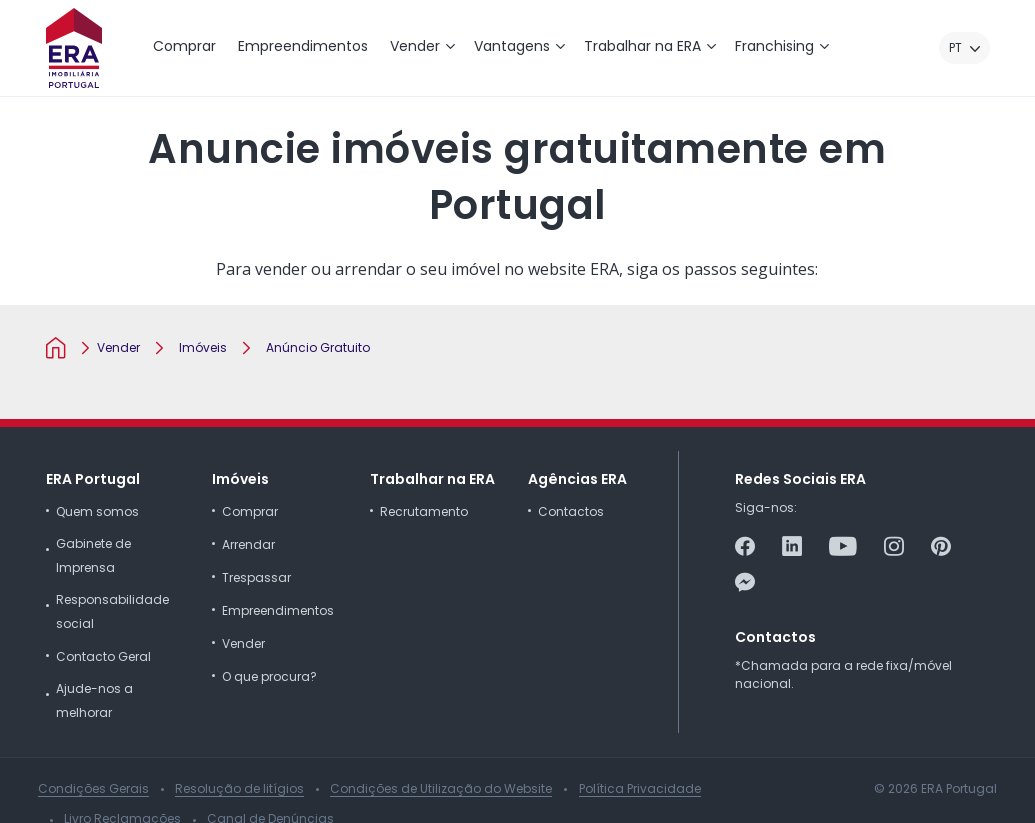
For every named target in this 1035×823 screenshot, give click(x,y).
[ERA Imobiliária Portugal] (74, 48)
